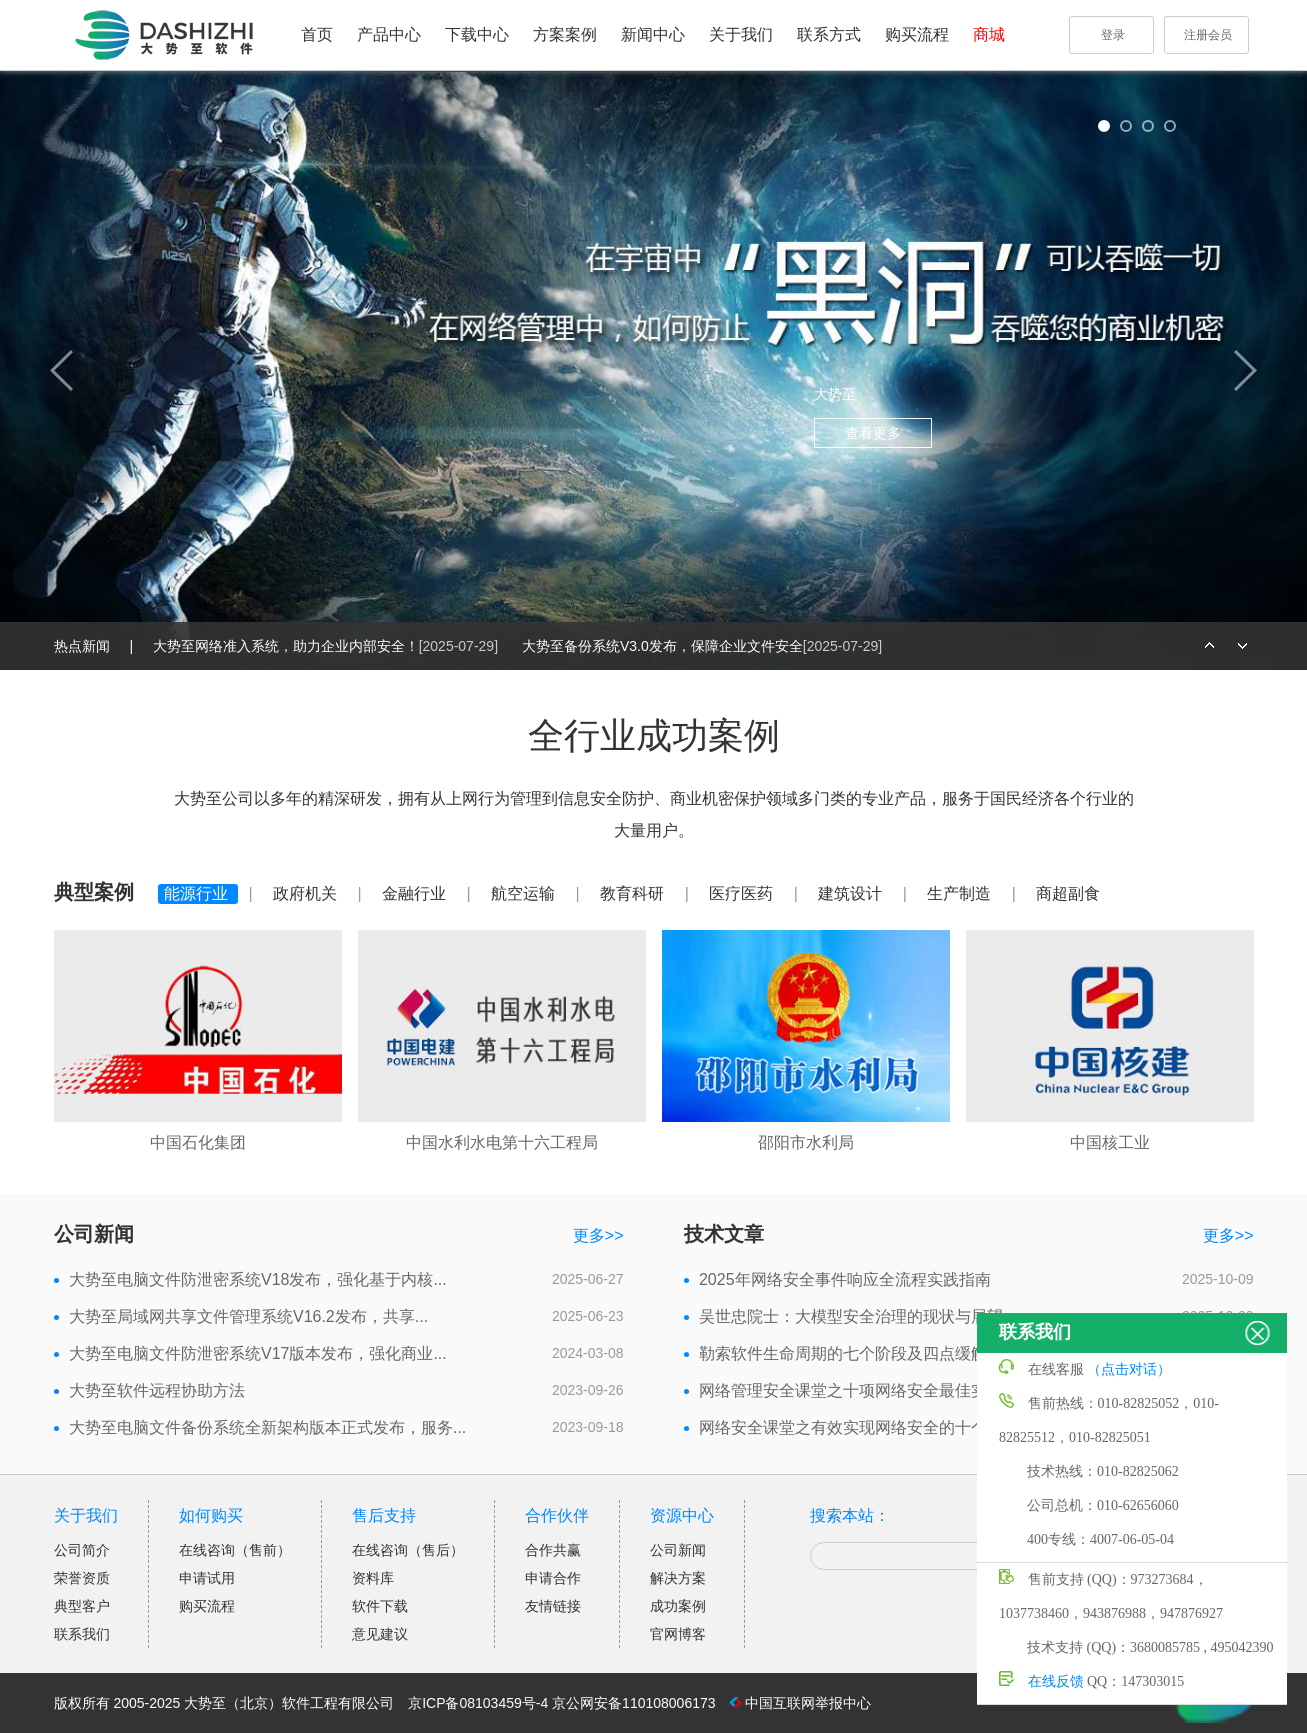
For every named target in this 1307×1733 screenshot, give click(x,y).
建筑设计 (852, 893)
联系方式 (829, 34)
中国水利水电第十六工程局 (502, 1142)
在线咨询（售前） (235, 1550)
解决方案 (678, 1578)
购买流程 (917, 34)
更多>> (598, 1235)
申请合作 (553, 1578)
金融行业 (416, 893)
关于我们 (741, 34)
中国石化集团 (198, 1142)
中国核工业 (1110, 1142)
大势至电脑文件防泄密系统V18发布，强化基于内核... (258, 1279)
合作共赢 (553, 1550)
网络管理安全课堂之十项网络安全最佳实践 (851, 1390)
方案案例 (565, 34)
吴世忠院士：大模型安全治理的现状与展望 (851, 1316)
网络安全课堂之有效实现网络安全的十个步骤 (859, 1427)
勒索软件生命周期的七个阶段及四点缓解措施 (859, 1353)
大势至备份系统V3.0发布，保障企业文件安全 (702, 646)
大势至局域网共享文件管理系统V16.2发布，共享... (248, 1316)
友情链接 (553, 1606)
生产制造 (961, 893)
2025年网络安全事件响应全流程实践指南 (845, 1279)
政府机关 (307, 893)
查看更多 (873, 433)
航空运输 (525, 893)
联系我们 (82, 1634)
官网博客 (678, 1634)
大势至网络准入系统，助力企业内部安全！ (327, 646)
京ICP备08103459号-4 (478, 1703)
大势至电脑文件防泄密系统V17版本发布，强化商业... (258, 1353)
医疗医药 (743, 893)
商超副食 (1068, 893)
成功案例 (678, 1606)
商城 (989, 34)
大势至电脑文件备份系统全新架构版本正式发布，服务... (267, 1427)
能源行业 (198, 893)
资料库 (373, 1578)
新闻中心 (653, 34)
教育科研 (634, 893)
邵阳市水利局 (806, 1142)
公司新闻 (678, 1550)
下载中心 (477, 34)
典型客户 (82, 1606)
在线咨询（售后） (408, 1550)
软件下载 (380, 1606)
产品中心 (389, 34)
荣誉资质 (82, 1578)
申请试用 (207, 1578)
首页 (317, 34)
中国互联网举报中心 (808, 1703)
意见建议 (380, 1634)
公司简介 (82, 1550)
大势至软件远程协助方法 (157, 1390)
